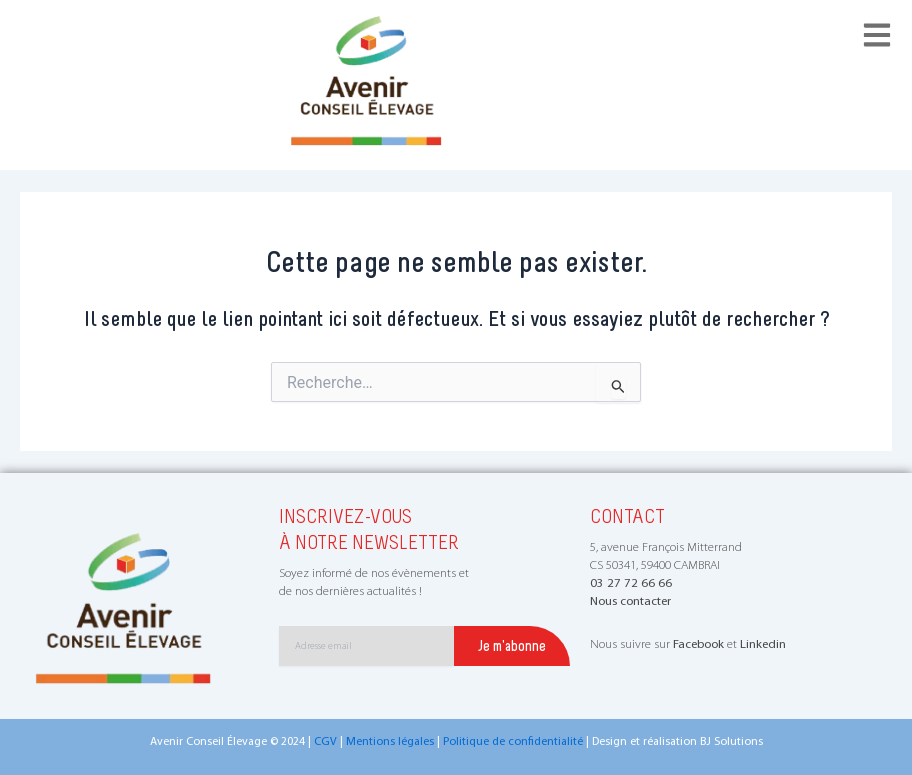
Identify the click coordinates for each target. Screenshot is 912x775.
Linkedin (763, 644)
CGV (325, 742)
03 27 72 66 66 (631, 583)
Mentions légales (390, 742)
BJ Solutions (731, 742)
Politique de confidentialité (513, 742)
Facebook (698, 644)
